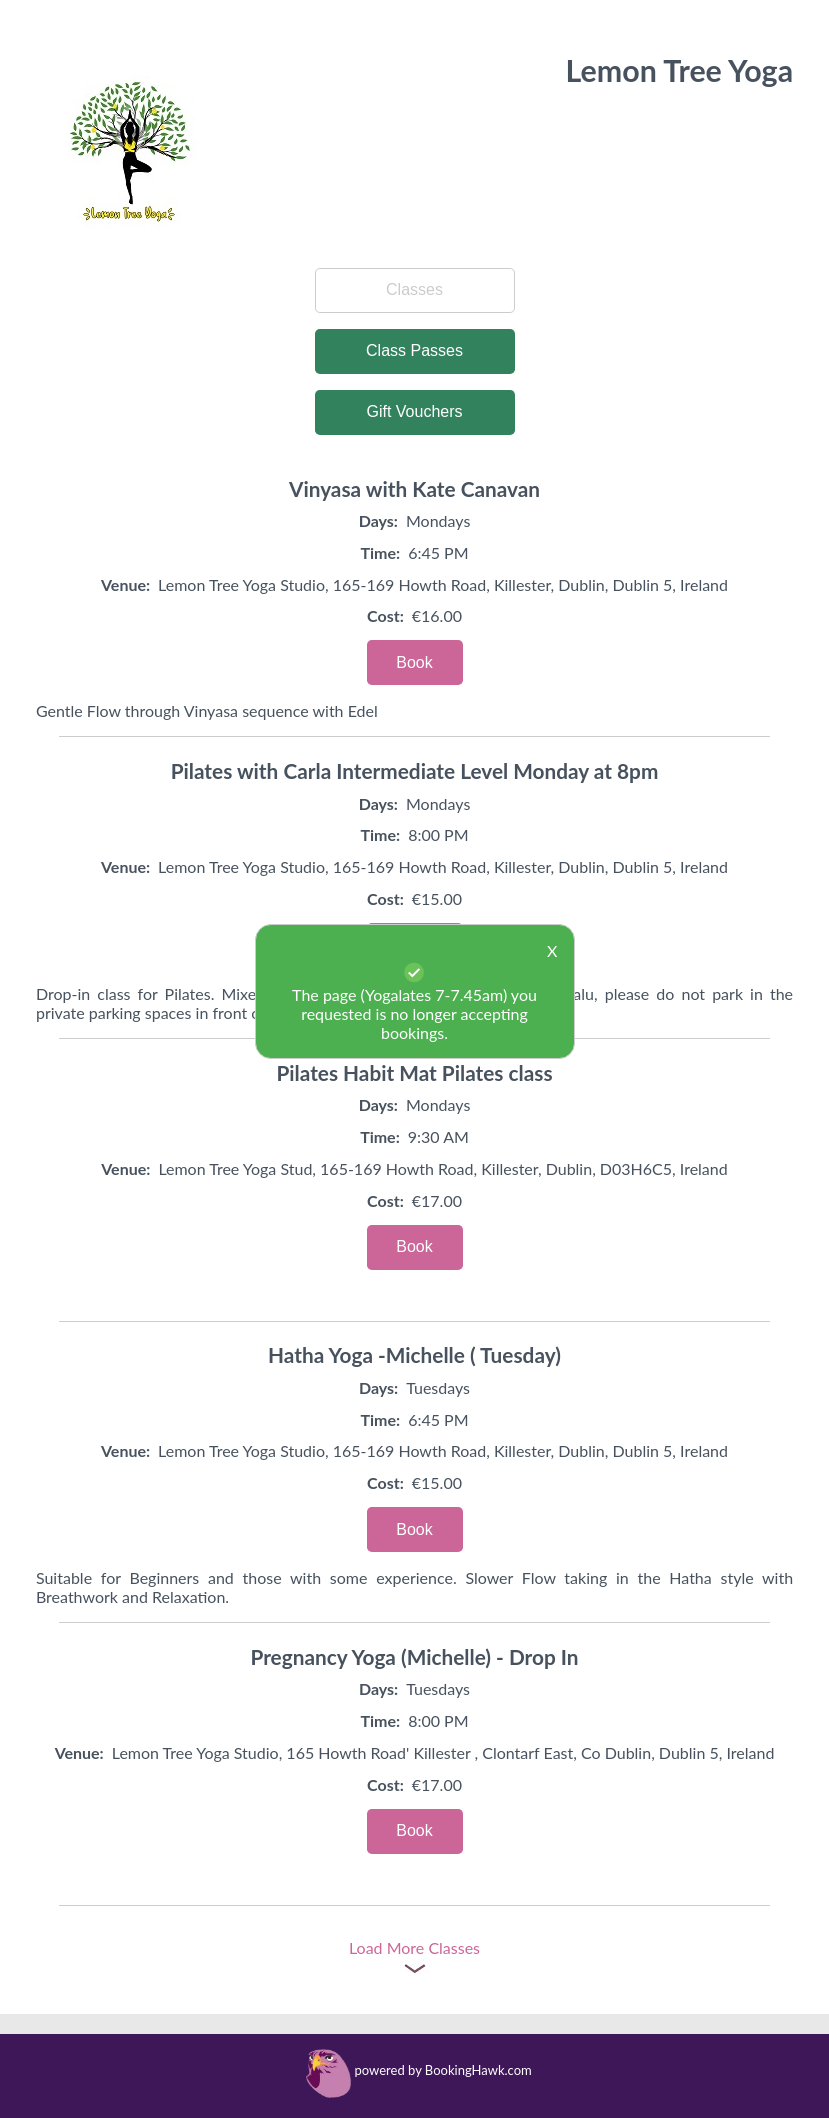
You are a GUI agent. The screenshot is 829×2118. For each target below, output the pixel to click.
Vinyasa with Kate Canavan (414, 488)
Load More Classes (414, 1947)
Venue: (125, 584)
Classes (414, 289)
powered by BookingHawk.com (443, 2070)
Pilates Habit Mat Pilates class (414, 1072)
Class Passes (414, 350)
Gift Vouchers (414, 411)
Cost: (385, 615)
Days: (378, 520)
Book (414, 662)
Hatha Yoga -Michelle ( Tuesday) (414, 1354)
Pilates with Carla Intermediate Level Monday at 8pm (415, 770)
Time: (380, 552)
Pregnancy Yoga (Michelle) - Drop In (414, 1656)
